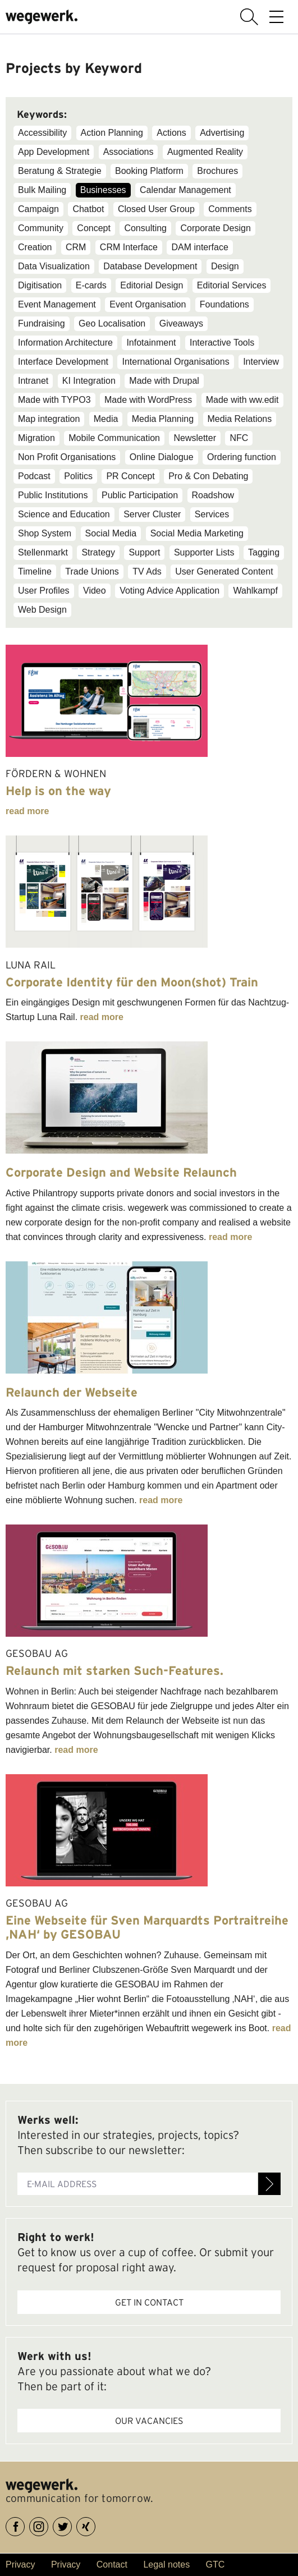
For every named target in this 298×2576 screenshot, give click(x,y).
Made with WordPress (148, 400)
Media (106, 419)
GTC (215, 2564)
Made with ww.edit (242, 400)
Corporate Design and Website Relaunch (121, 1172)
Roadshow (213, 495)
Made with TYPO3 (54, 400)
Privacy (20, 2564)
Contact (112, 2564)
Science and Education (64, 514)
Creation (35, 247)
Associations (128, 152)
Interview (261, 361)
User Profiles (44, 590)
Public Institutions (53, 495)
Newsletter (194, 438)
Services (212, 514)
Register (269, 2184)
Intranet (33, 380)
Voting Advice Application (169, 590)
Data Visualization (54, 266)
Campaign (38, 209)
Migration (36, 438)
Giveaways (181, 323)
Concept (94, 228)
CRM (76, 247)
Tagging (263, 552)
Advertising (222, 132)
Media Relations (240, 419)
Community (40, 228)
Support (144, 552)
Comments (229, 209)
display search (249, 17)
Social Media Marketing (197, 533)
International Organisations (175, 361)
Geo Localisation (112, 323)
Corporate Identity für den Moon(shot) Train (132, 982)
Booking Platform (149, 171)
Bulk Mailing (42, 190)
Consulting (145, 228)
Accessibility (42, 132)
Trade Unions (91, 571)
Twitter (71, 2524)
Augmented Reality (205, 152)
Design (225, 266)
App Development (53, 152)
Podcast (34, 476)
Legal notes (166, 2564)
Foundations (224, 304)
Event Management (57, 304)
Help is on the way (58, 790)
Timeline (35, 571)
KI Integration (89, 380)
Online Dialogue (162, 457)
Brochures (217, 171)
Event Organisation (147, 304)
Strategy (98, 552)
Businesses (103, 190)
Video (94, 590)
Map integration (49, 419)
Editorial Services (232, 285)
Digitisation (40, 285)
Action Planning (112, 132)
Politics (78, 476)
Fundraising (41, 323)
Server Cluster (152, 514)
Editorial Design (151, 285)
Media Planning (163, 419)
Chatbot (88, 209)
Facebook (24, 2524)
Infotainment (151, 342)
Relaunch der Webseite (71, 1392)
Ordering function (241, 457)
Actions (171, 132)
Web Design (42, 609)
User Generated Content (224, 571)
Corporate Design (215, 228)
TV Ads (147, 571)
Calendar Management (185, 190)
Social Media (111, 533)
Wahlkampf (255, 590)
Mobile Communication (114, 438)
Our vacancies (149, 2421)
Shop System (44, 533)
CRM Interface (129, 247)
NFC (239, 438)
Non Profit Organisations (67, 457)
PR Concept (130, 476)
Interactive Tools (222, 342)
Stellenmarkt (43, 552)
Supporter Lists (204, 552)
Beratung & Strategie (60, 171)
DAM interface (199, 247)
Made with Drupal (164, 380)
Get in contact (149, 2302)
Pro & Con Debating (208, 476)
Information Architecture (65, 342)
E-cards (91, 285)
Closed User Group (156, 209)
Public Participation (140, 495)
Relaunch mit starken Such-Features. (114, 1670)
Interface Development (63, 361)
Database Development (150, 266)
